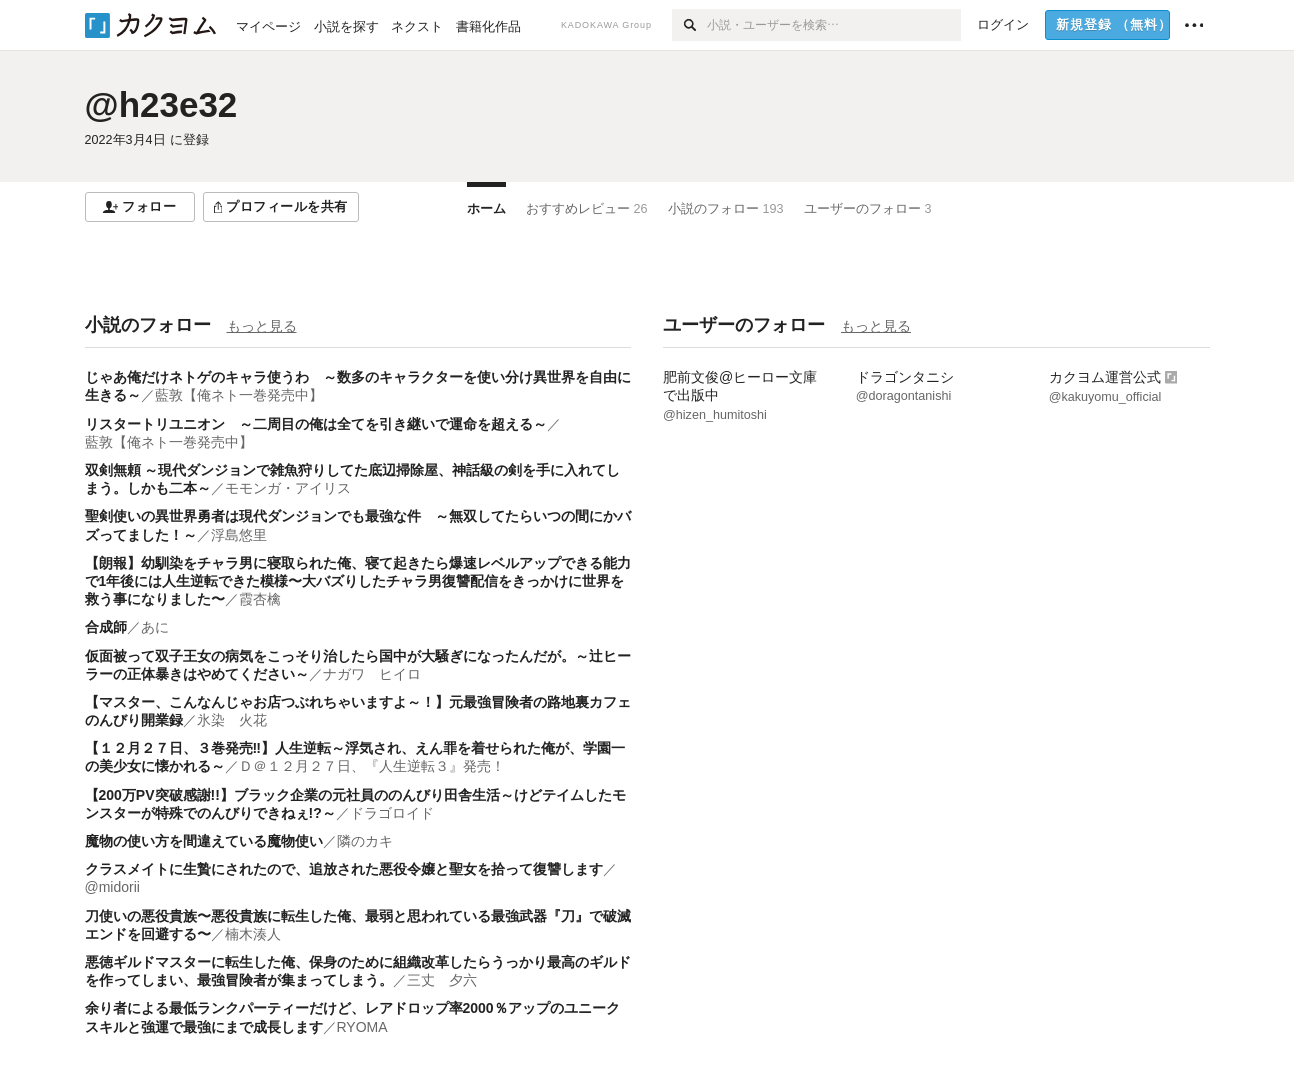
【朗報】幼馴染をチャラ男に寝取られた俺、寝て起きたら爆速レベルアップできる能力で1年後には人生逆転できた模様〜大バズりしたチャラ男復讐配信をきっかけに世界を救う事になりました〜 (358, 581)
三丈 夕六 (442, 980)
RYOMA (362, 1027)
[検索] (689, 25)
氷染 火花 (232, 720)
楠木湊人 (253, 934)
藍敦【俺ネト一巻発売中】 (239, 395)
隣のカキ (365, 841)
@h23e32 (161, 104)
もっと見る (262, 326)
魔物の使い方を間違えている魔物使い (204, 841)
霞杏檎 (260, 599)
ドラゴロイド (392, 813)
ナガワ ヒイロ (372, 674)
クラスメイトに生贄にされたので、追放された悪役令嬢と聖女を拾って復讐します (344, 869)
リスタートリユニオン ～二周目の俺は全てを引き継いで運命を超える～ (316, 424)
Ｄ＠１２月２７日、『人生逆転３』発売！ (372, 766)
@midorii (112, 887)
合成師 (106, 627)
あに (155, 627)
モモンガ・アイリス (288, 488)
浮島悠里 (239, 535)
